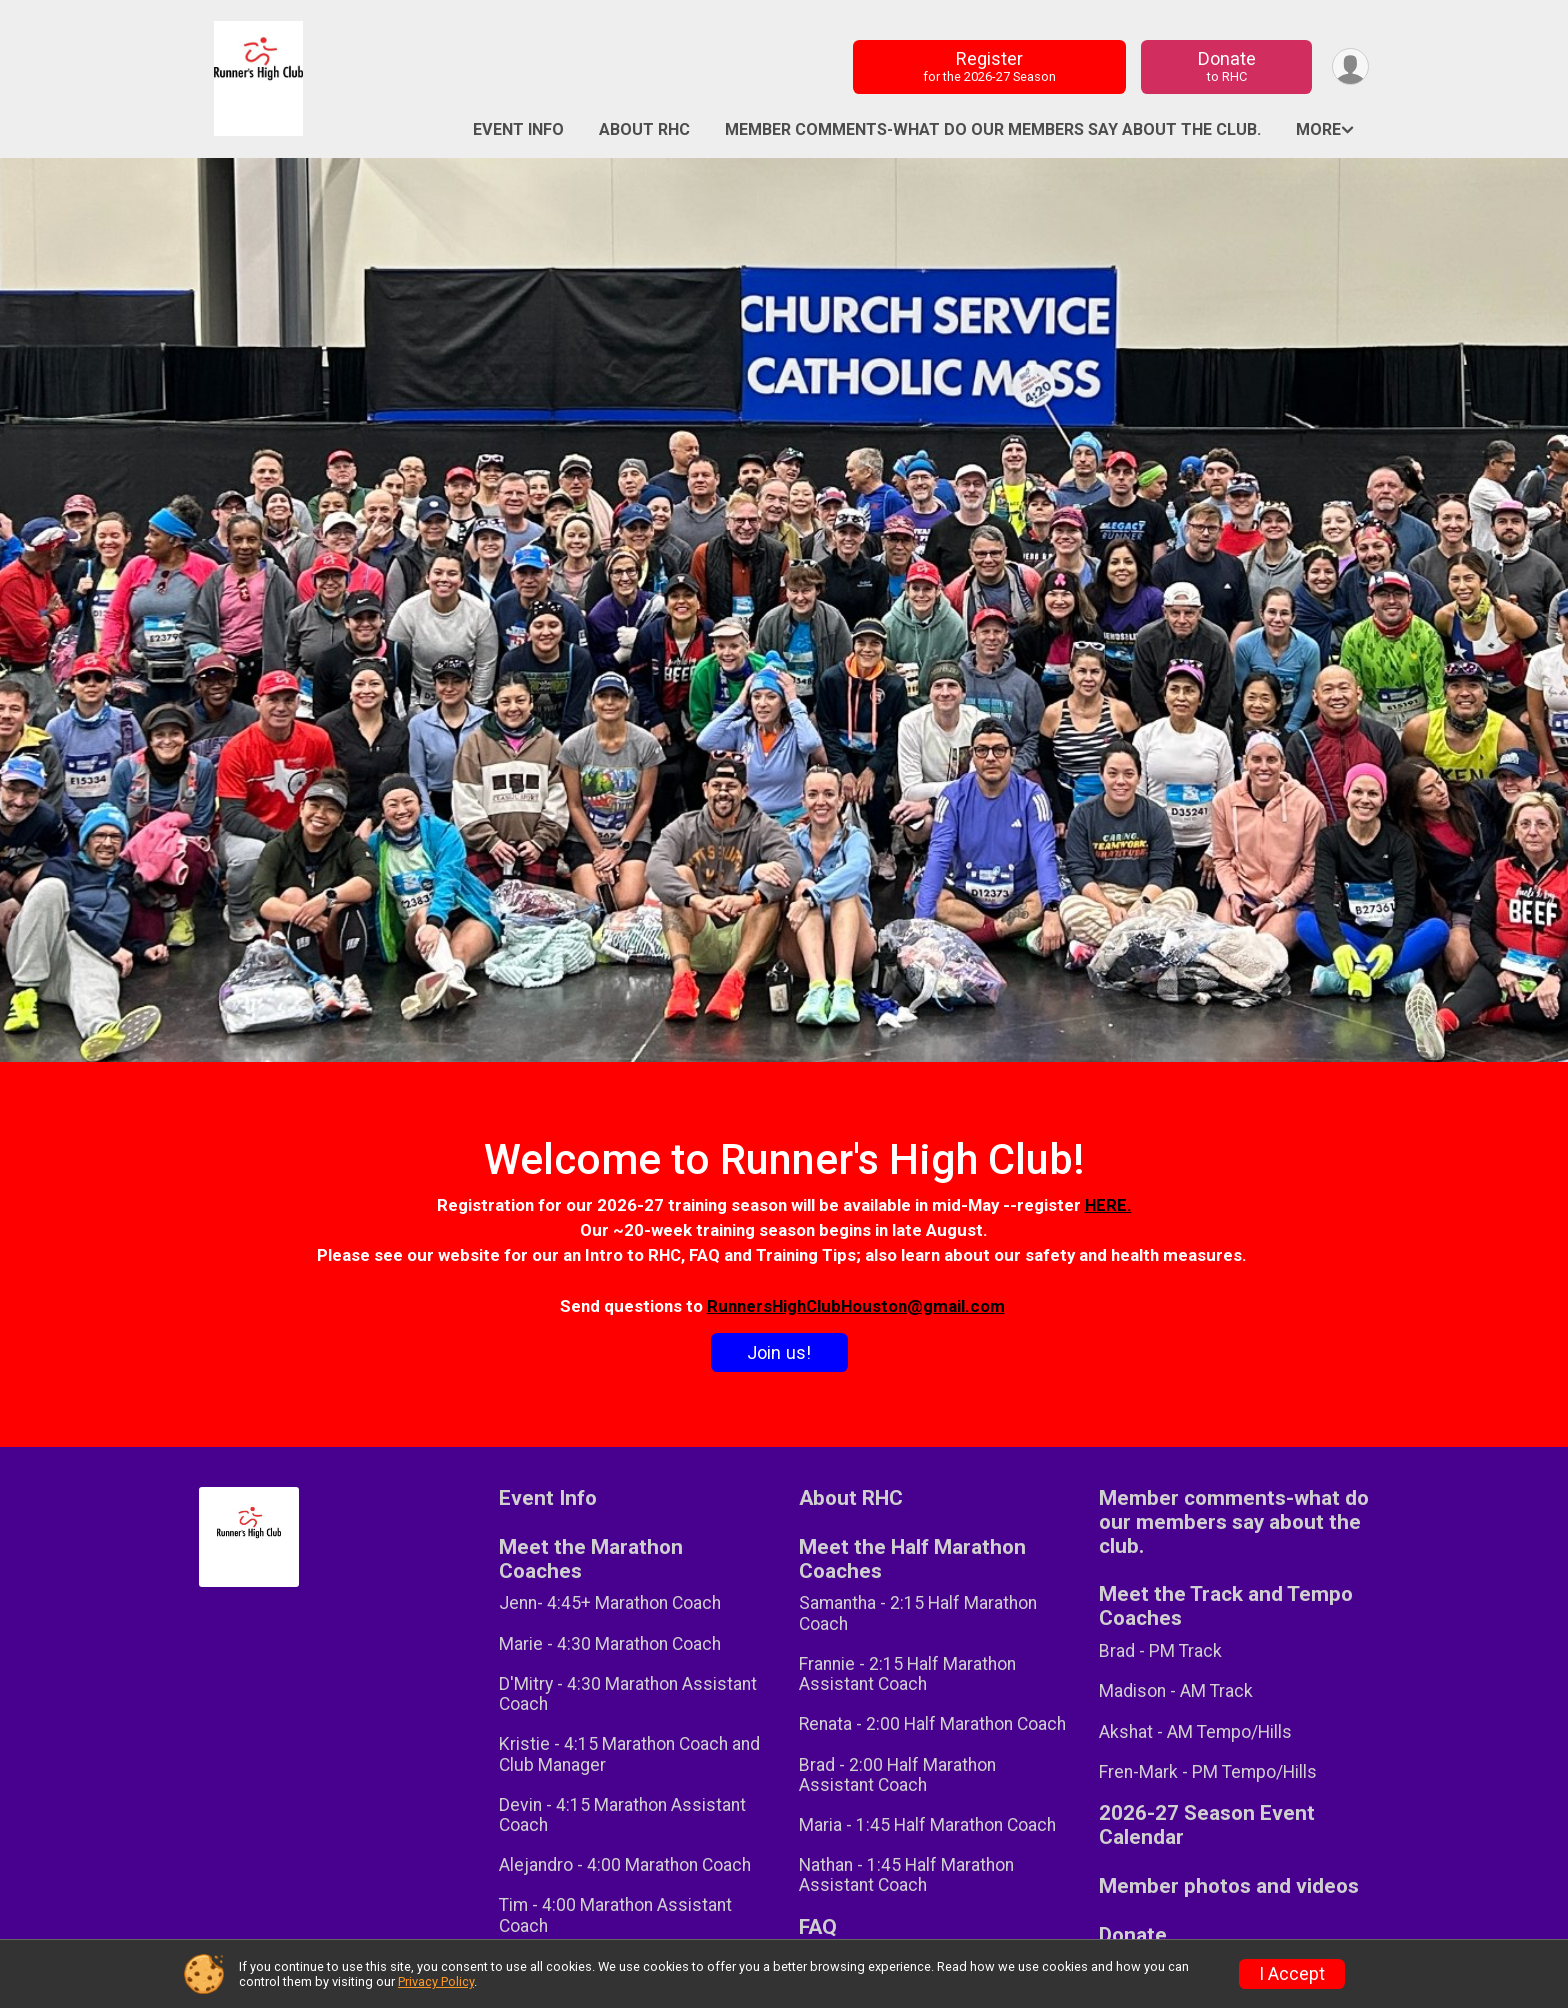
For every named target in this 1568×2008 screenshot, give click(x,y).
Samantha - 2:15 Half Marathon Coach (918, 1613)
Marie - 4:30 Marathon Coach (610, 1644)
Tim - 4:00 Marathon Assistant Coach (615, 1915)
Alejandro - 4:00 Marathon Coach (625, 1865)
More (1318, 129)
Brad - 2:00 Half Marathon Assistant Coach (897, 1775)
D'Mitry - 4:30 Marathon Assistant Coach (628, 1694)
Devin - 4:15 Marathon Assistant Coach (622, 1815)
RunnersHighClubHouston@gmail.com (856, 1306)
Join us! (779, 1352)
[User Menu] (1350, 66)
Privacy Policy (436, 1981)
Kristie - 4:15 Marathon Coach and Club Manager (629, 1754)
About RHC (644, 129)
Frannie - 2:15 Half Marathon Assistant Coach (907, 1674)
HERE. (1108, 1205)
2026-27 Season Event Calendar (1207, 1825)
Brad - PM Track (1160, 1651)
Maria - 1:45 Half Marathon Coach (927, 1825)
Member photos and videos (1229, 1886)
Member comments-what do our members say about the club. (993, 129)
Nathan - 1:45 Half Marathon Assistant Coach (906, 1875)
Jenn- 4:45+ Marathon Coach (610, 1603)
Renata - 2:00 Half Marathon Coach (932, 1724)
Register (990, 66)
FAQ (818, 1927)
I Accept (1292, 1974)
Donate (1227, 66)
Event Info (518, 129)
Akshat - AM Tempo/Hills (1195, 1732)
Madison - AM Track (1176, 1691)
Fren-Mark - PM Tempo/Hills (1208, 1772)
